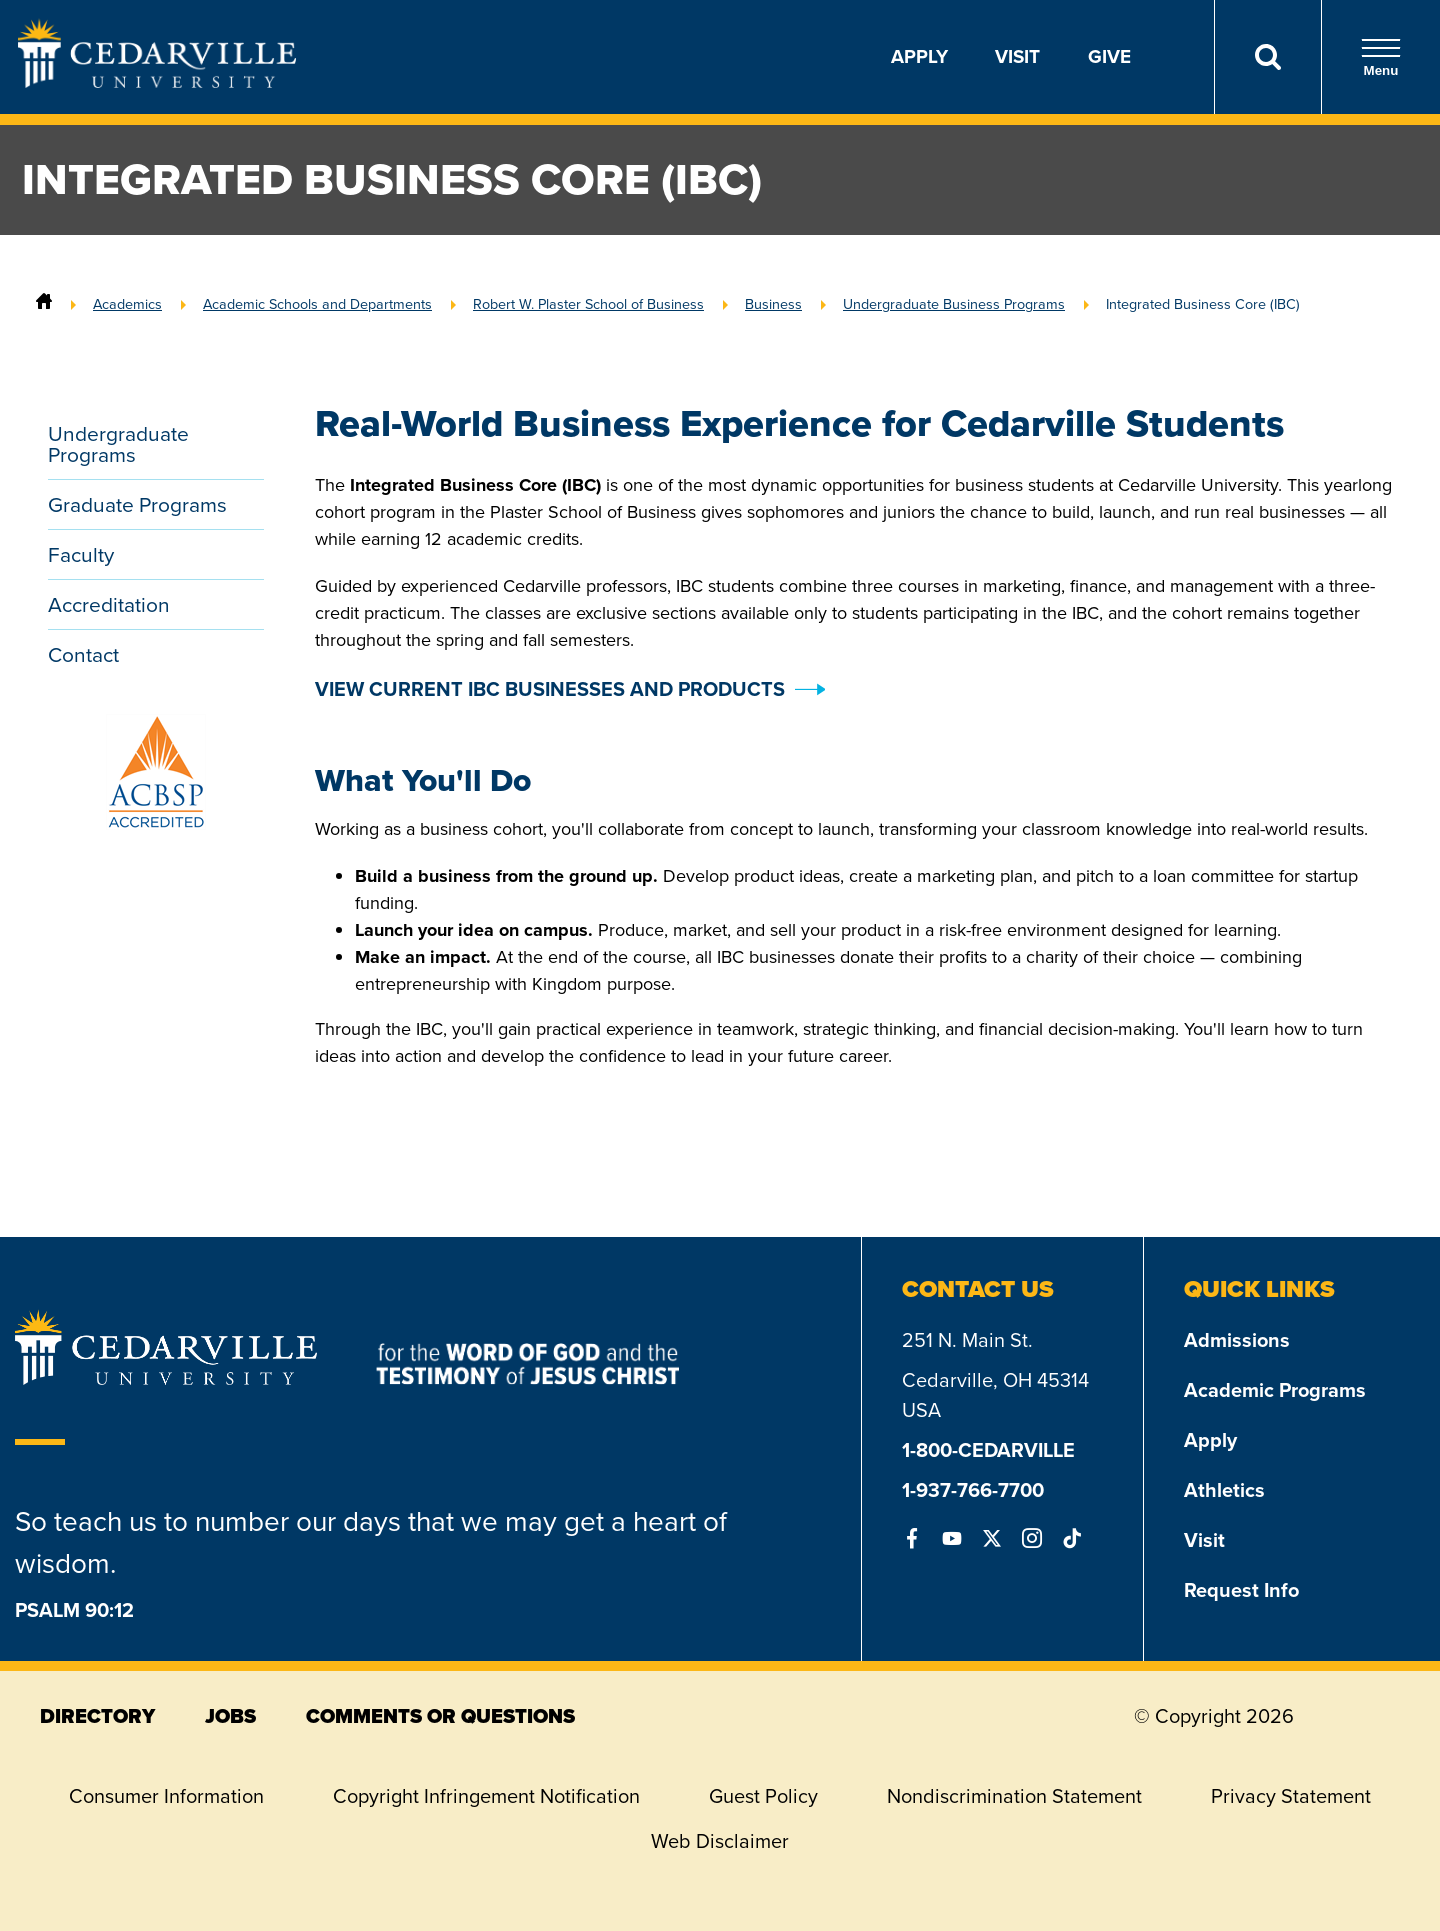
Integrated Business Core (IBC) (1203, 304)
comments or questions (440, 1716)
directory (97, 1716)
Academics (127, 304)
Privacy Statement (1291, 1796)
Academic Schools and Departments (317, 304)
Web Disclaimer (720, 1841)
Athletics (1224, 1490)
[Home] (44, 304)
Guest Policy (763, 1796)
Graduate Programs (137, 504)
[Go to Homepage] (157, 82)
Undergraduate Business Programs (954, 304)
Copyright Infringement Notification (486, 1796)
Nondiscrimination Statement (1014, 1796)
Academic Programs (1275, 1390)
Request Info (1241, 1590)
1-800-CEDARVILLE (988, 1450)
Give (1109, 56)
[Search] (1267, 57)
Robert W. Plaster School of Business (588, 304)
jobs (230, 1716)
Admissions (1237, 1340)
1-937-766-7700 (973, 1490)
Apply (919, 56)
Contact (83, 654)
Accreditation (109, 604)
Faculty (81, 554)
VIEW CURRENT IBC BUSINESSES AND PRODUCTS (550, 689)
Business (773, 304)
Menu (1381, 57)
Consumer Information (166, 1796)
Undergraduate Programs (118, 444)
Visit (1017, 56)
